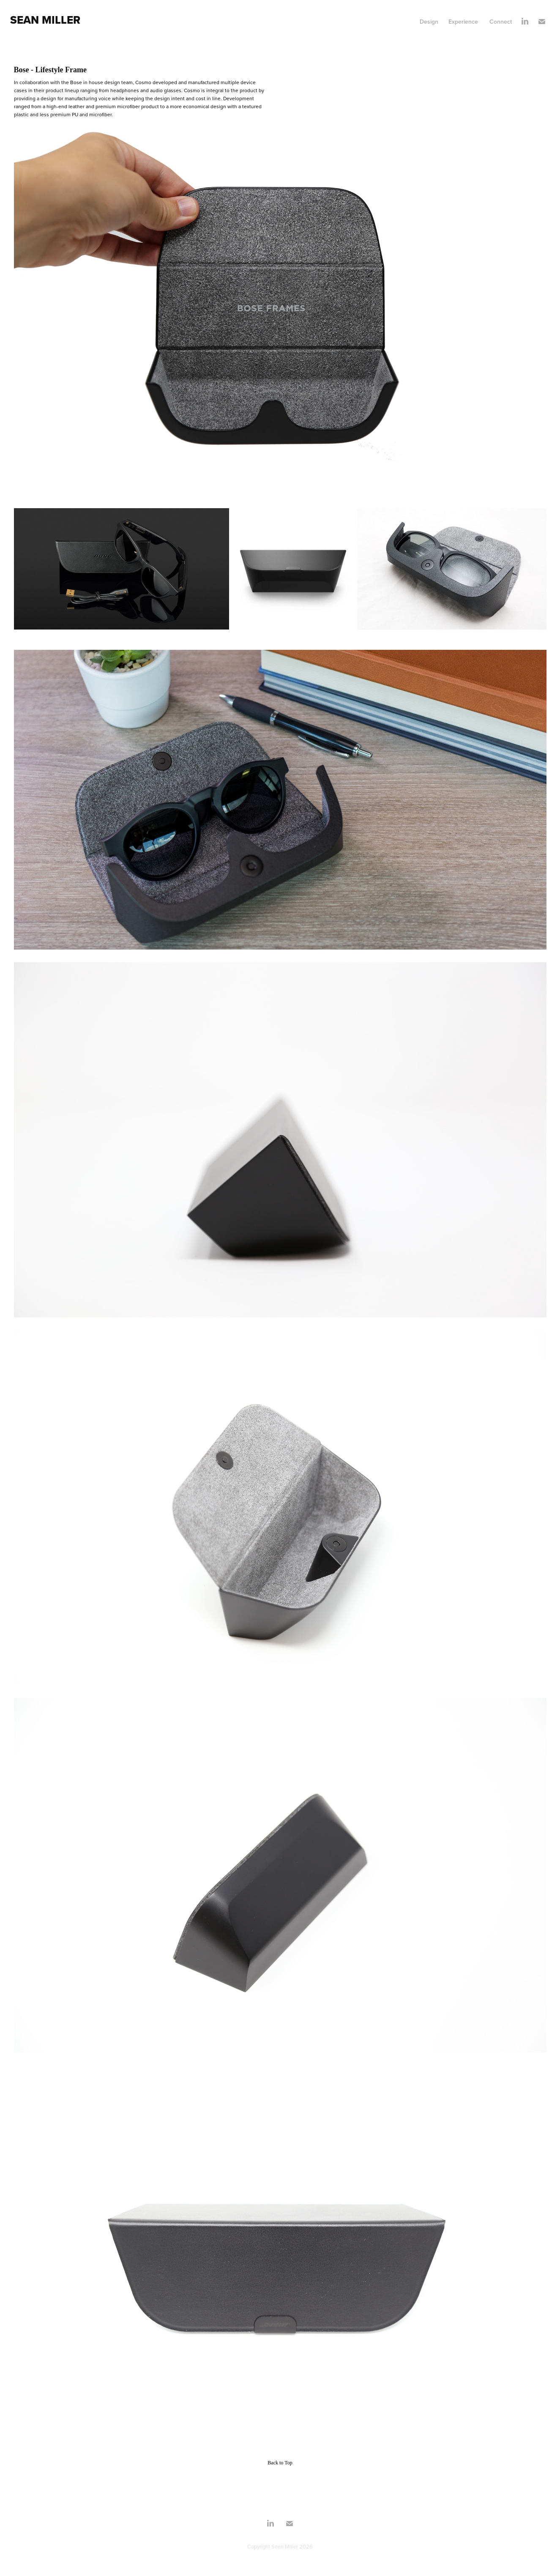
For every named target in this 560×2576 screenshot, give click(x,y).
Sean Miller (45, 20)
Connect (500, 21)
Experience (463, 21)
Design (429, 21)
